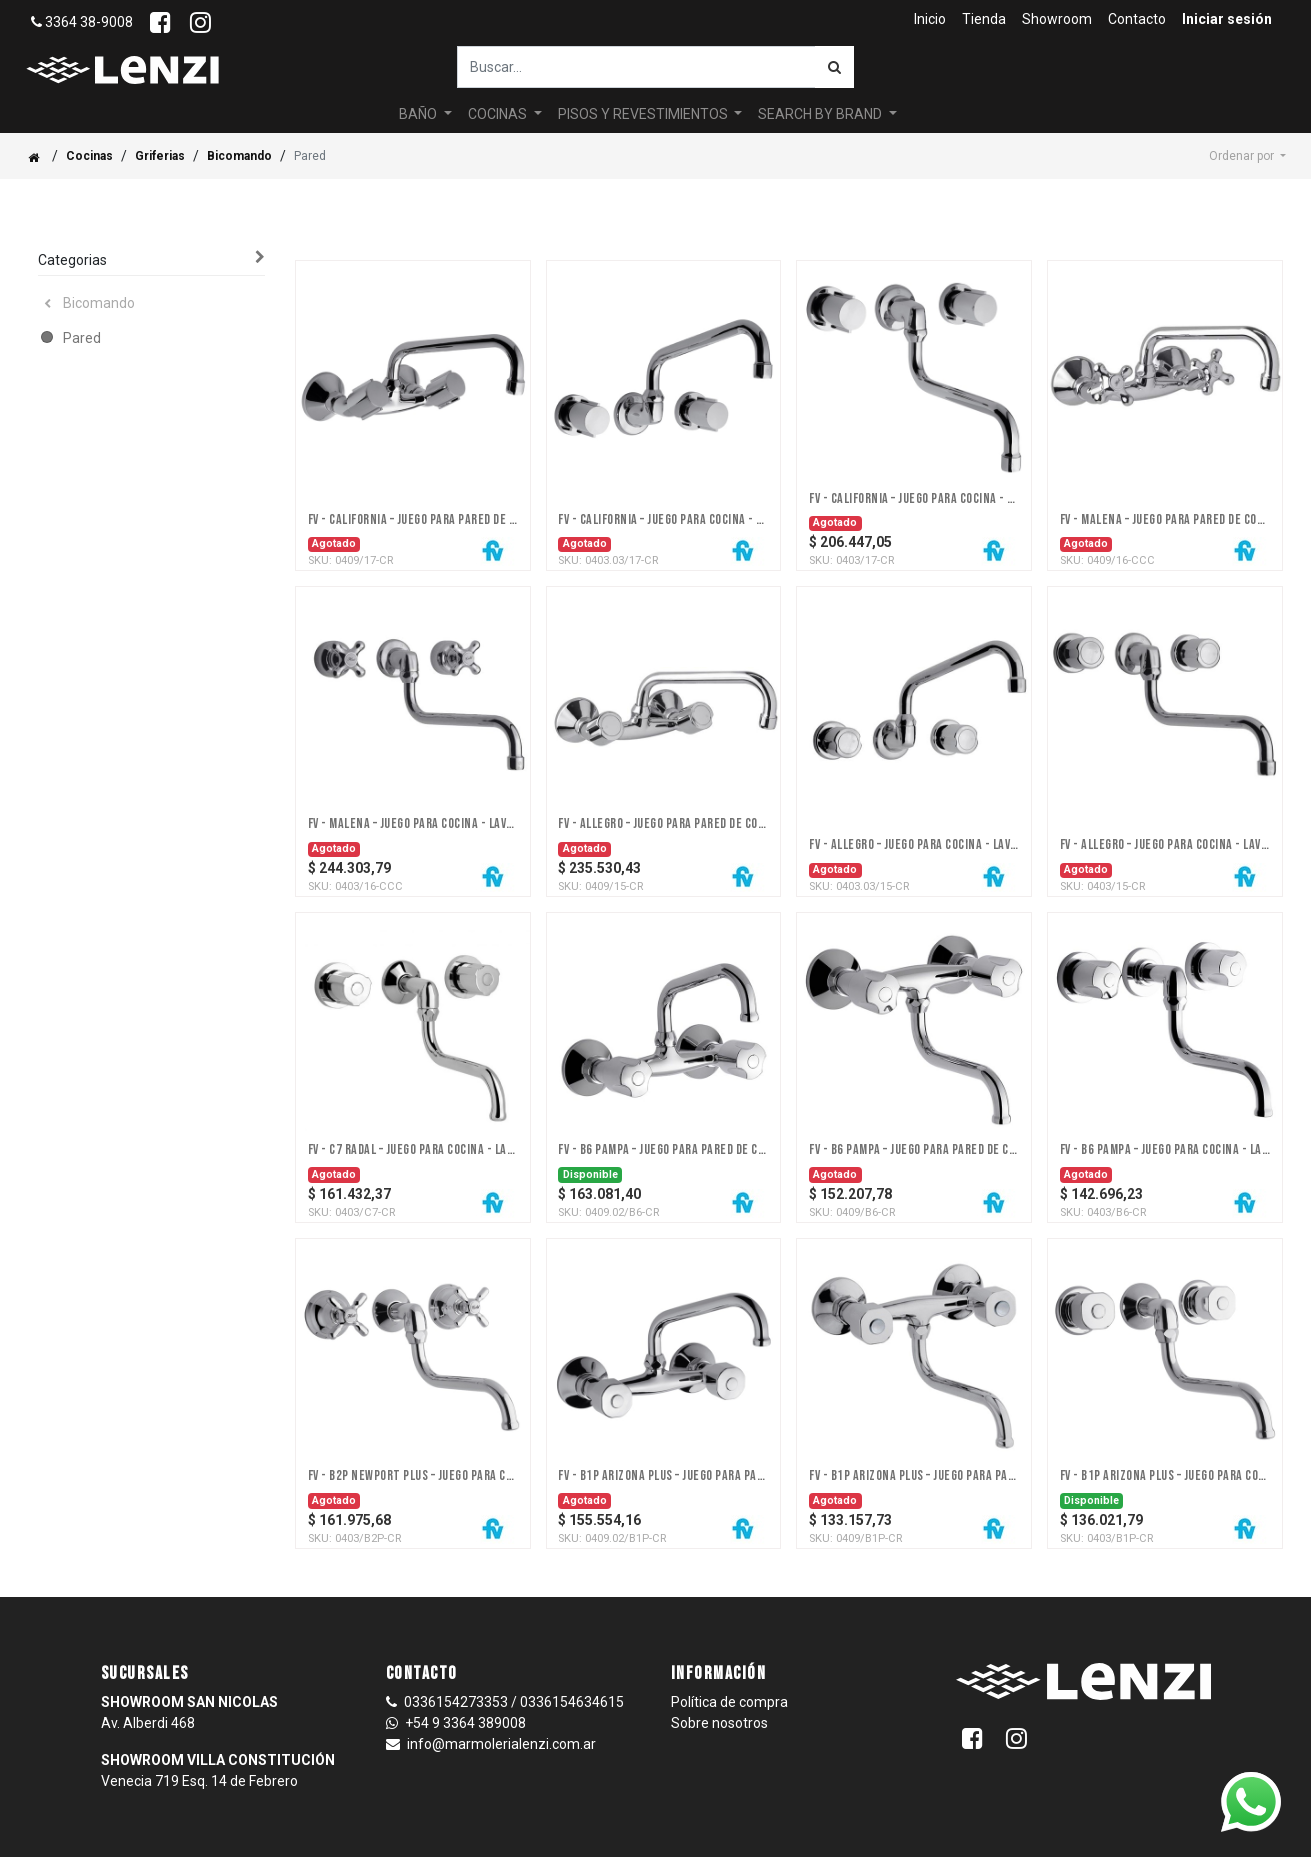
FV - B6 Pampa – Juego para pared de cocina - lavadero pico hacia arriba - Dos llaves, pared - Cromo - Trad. (663, 1150)
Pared (82, 338)
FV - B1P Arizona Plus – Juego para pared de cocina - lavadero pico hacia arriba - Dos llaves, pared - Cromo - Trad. (663, 1476)
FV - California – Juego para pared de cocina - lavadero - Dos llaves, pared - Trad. (413, 520)
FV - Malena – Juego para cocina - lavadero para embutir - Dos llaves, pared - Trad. (413, 824)
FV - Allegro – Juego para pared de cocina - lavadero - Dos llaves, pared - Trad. (663, 824)
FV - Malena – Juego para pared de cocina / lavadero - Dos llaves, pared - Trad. (1165, 520)
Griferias (160, 156)
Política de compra (729, 1702)
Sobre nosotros (719, 1723)
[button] (1247, 156)
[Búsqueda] (834, 67)
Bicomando (239, 156)
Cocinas (89, 156)
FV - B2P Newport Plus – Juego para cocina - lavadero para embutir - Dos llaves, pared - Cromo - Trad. (413, 1476)
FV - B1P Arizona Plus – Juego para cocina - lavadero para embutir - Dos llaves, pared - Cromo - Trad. (1165, 1476)
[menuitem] (930, 19)
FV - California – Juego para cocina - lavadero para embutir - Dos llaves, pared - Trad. (663, 520)
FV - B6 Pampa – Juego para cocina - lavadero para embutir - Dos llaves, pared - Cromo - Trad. (1165, 1150)
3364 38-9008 (82, 22)
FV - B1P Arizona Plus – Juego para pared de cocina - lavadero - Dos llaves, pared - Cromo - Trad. (914, 1476)
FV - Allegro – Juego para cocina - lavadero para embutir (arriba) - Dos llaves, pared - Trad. (914, 845)
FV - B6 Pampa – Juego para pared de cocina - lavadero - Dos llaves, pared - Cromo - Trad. (914, 1150)
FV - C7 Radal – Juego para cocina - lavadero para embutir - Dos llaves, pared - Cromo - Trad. (413, 1150)
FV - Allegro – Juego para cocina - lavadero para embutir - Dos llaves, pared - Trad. (1165, 845)
